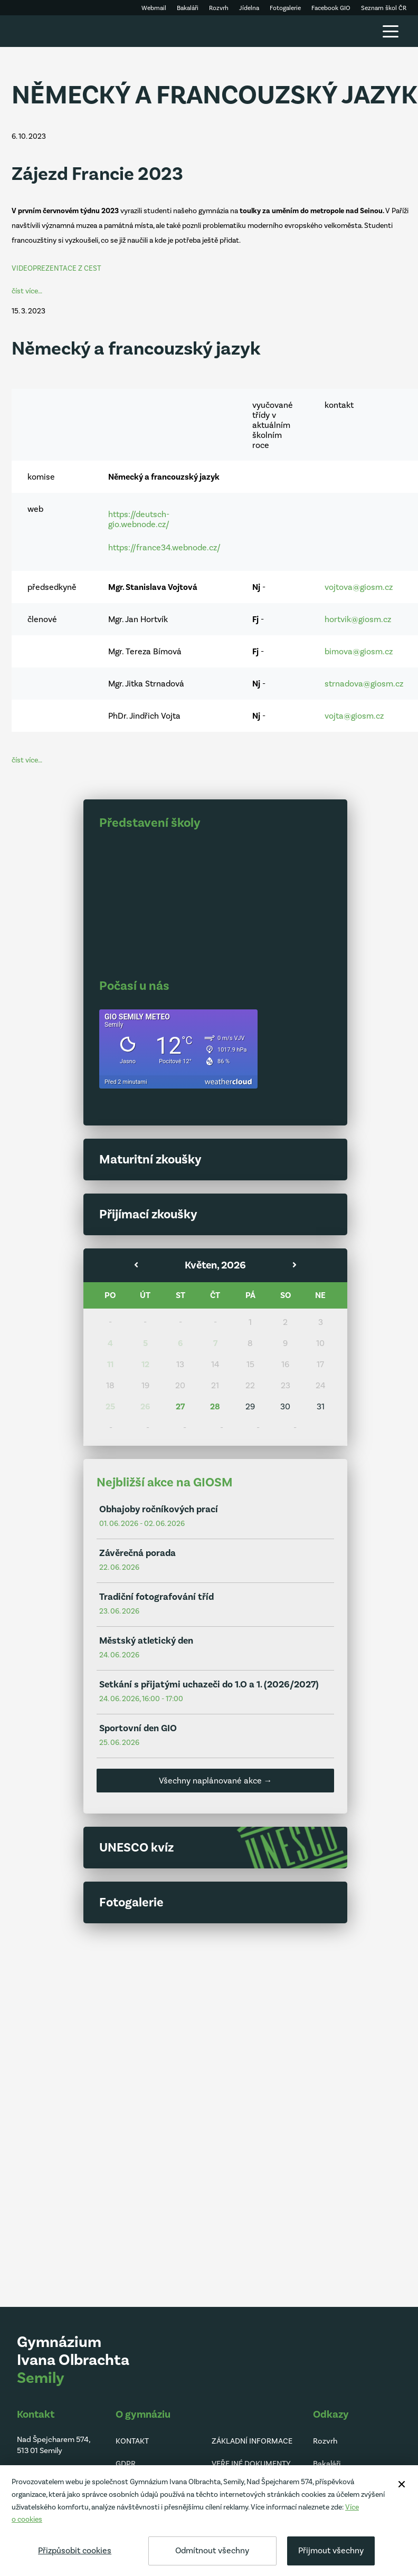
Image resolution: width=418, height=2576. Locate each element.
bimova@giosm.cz (359, 651)
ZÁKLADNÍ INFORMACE (252, 2441)
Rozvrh (325, 2441)
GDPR (126, 2463)
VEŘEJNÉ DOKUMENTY (251, 2463)
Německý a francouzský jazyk (136, 348)
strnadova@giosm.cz (364, 684)
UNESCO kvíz (136, 1847)
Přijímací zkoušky (148, 1214)
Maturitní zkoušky (150, 1159)
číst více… (27, 291)
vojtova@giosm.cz (359, 587)
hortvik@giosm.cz (358, 619)
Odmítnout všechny (212, 2550)
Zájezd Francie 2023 (97, 174)
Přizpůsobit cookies (74, 2550)
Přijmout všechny (331, 2550)
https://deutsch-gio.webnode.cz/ (138, 519)
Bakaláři (326, 2463)
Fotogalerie (131, 1902)
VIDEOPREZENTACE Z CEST (56, 268)
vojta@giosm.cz (354, 716)
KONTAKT (132, 2441)
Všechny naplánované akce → (215, 1781)
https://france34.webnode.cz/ (164, 547)
